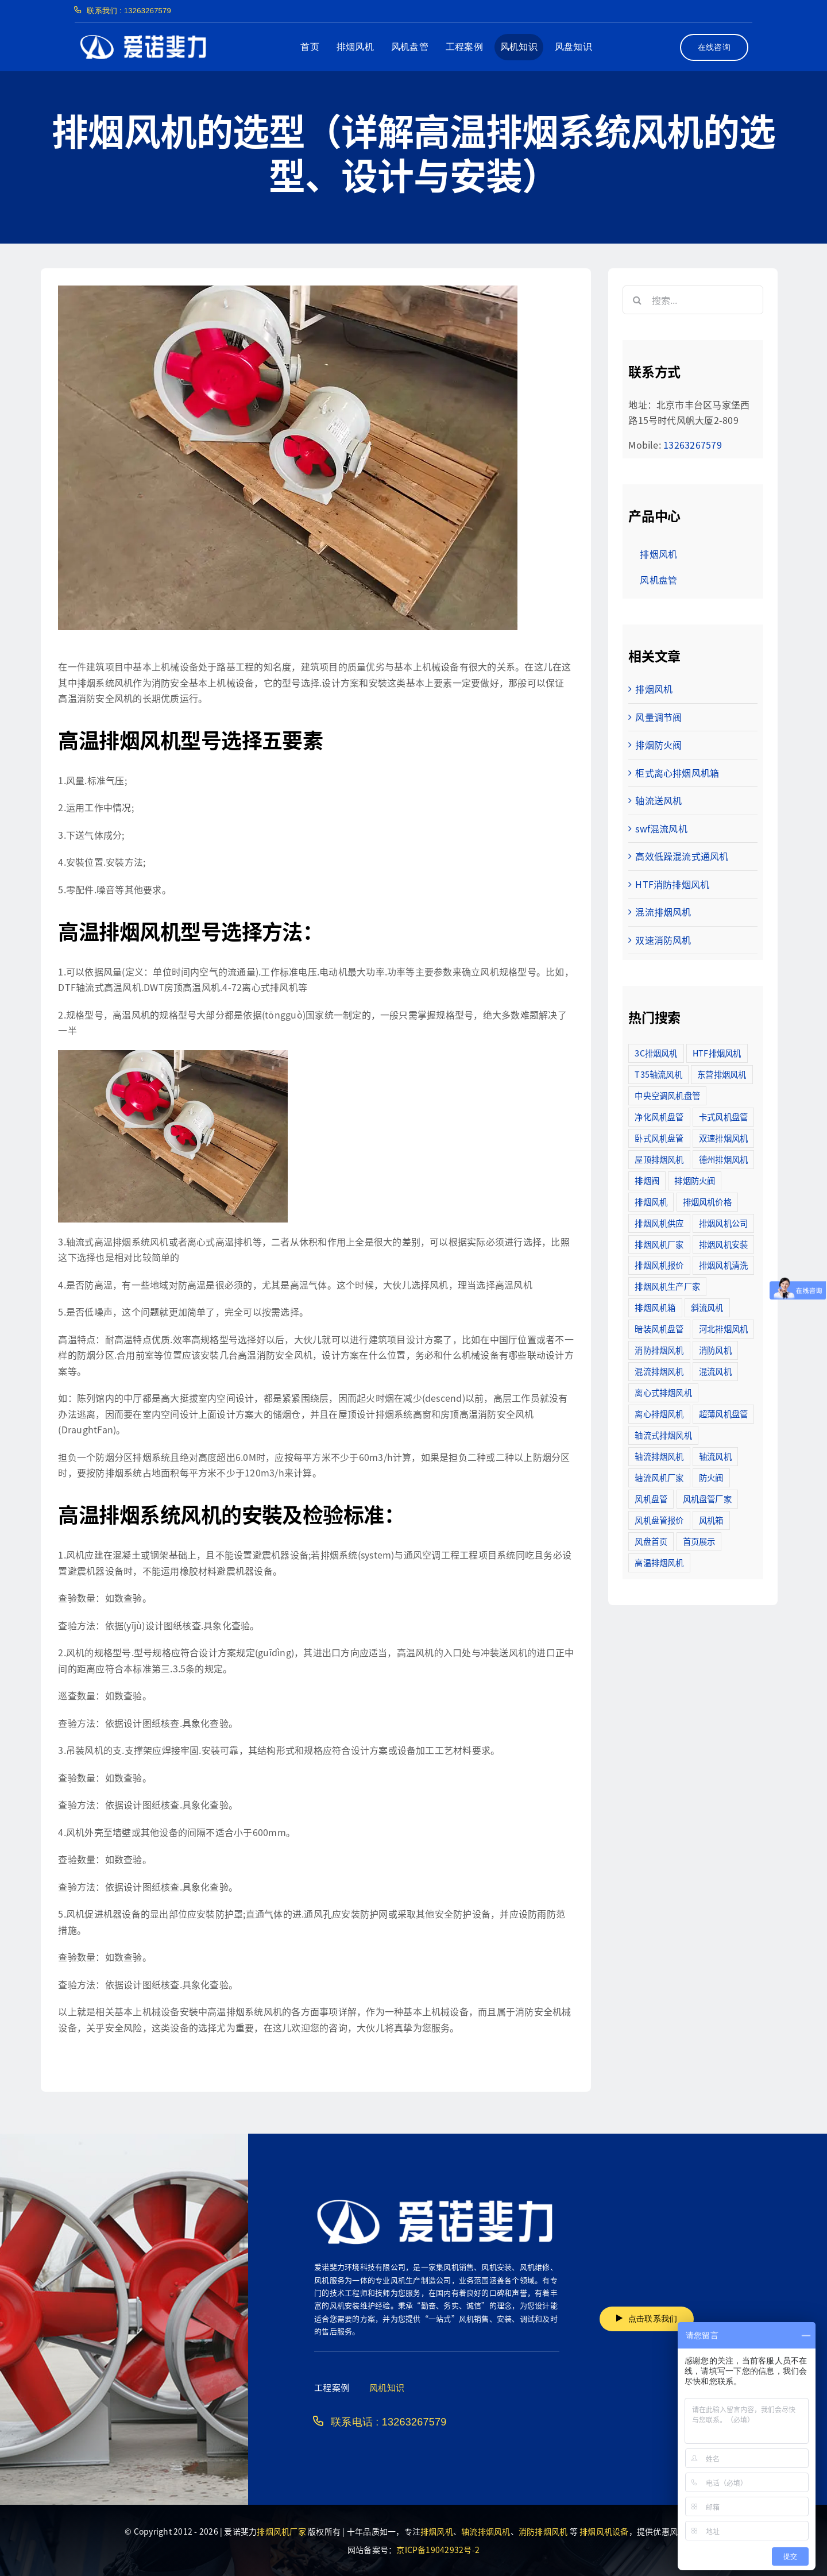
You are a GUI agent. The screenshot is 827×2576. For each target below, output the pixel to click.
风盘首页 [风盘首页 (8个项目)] (651, 1541)
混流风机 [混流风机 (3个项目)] (715, 1371)
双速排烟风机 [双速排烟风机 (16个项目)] (723, 1138)
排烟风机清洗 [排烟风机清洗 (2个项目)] (723, 1265)
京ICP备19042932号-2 (438, 2549)
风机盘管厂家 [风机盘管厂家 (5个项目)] (707, 1499)
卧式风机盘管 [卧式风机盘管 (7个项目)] (659, 1138)
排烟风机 (654, 689)
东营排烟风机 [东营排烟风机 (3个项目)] (721, 1074)
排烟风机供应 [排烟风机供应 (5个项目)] (659, 1223)
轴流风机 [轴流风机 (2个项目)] (715, 1456)
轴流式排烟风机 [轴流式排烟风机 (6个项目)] (663, 1435)
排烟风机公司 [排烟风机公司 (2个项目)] (723, 1223)
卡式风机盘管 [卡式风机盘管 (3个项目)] (723, 1116)
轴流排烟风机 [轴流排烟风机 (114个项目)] (659, 1456)
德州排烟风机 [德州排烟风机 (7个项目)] (723, 1159)
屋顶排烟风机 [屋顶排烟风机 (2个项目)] (659, 1159)
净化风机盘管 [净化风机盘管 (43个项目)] (659, 1116)
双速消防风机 (663, 940)
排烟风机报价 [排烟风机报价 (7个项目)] (659, 1265)
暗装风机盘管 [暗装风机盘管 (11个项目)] (659, 1328)
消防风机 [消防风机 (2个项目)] (715, 1350)
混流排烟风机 (663, 912)
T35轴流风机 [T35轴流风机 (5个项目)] (658, 1074)
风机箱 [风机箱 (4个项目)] (711, 1520)
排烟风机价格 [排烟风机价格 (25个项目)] (707, 1202)
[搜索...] (693, 300)
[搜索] (637, 300)
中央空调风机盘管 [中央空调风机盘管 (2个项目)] (667, 1095)
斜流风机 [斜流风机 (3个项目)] (707, 1307)
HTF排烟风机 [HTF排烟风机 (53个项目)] (717, 1053)
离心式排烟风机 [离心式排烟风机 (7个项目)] (663, 1392)
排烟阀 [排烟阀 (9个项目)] (647, 1180)
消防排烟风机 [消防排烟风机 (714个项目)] (659, 1350)
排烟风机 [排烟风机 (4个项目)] (651, 1202)
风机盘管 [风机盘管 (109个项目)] (651, 1499)
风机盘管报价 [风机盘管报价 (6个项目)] (659, 1520)
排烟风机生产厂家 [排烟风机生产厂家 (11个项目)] (667, 1286)
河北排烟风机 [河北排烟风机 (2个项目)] (723, 1328)
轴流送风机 (658, 800)
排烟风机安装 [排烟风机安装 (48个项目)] (723, 1244)
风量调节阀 (658, 717)
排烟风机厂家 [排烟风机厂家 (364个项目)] (659, 1244)
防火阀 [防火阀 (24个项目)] (711, 1477)
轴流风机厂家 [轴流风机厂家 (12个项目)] (659, 1477)
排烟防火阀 (658, 744)
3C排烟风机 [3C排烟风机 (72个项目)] (656, 1053)
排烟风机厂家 (281, 2531)
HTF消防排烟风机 (672, 884)
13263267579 (692, 445)
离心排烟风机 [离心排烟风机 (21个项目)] (659, 1413)
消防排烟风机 (543, 2531)
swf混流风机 (661, 828)
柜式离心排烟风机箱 (677, 773)
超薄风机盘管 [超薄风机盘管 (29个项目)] (723, 1413)
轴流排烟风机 (485, 2531)
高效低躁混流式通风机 (681, 856)
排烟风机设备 (603, 2531)
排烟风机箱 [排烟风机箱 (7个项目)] (655, 1307)
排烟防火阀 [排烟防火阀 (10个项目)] (694, 1180)
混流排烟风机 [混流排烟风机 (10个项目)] (659, 1371)
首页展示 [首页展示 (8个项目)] (699, 1541)
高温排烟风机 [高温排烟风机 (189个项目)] (659, 1562)
